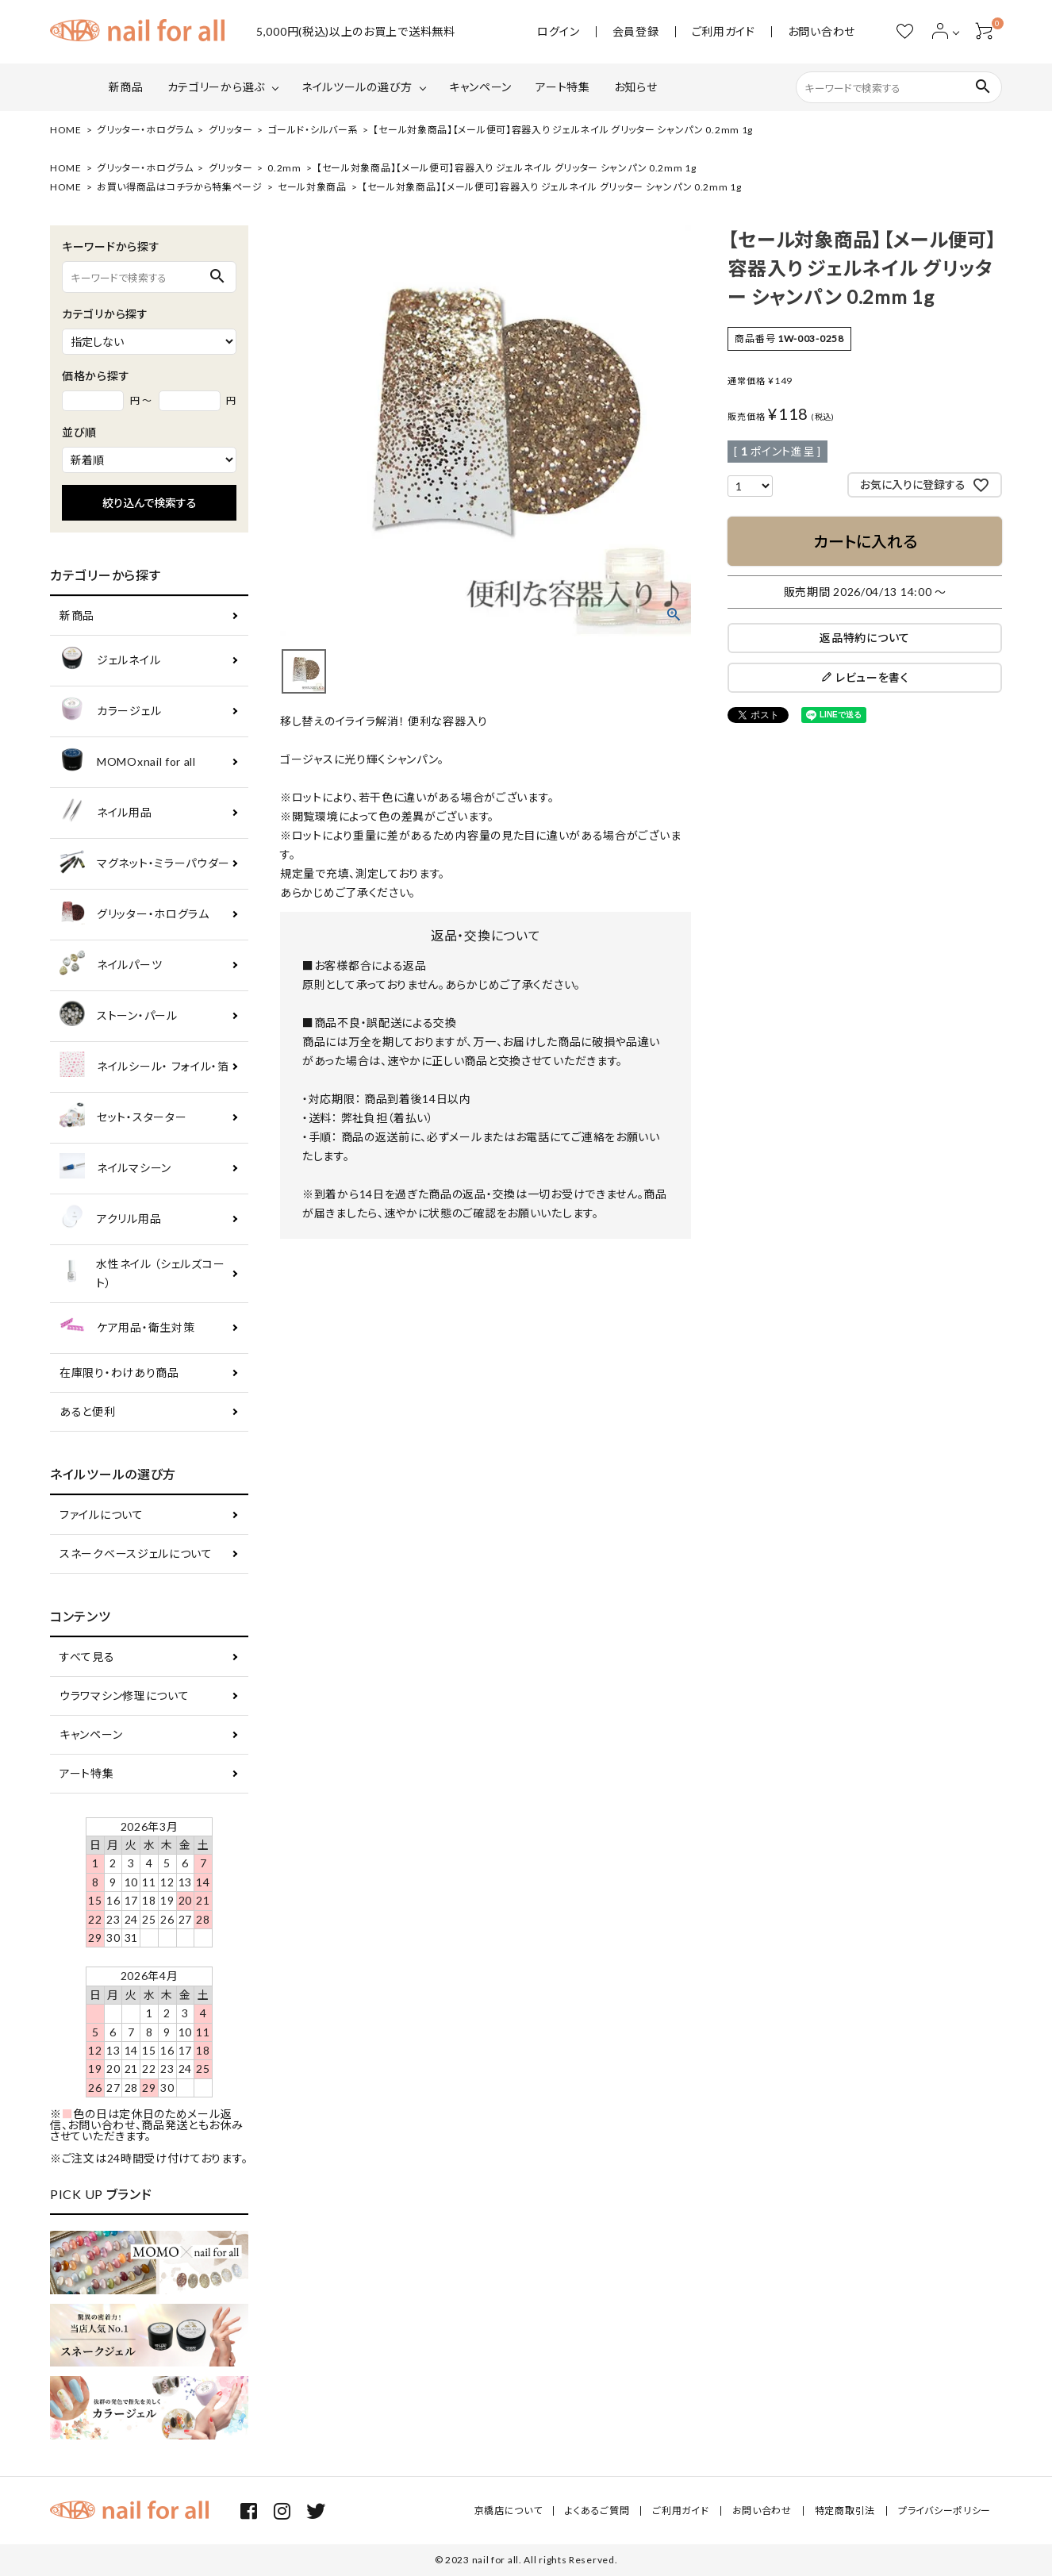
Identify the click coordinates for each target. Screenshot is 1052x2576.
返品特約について (865, 637)
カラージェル (110, 711)
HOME (66, 130)
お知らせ (636, 87)
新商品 (126, 87)
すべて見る (87, 1656)
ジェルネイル (110, 660)
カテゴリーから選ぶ (216, 87)
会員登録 (635, 31)
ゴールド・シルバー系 (312, 130)
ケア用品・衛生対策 (127, 1328)
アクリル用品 (110, 1219)
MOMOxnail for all (128, 762)
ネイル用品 (106, 813)
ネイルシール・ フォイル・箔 (144, 1067)
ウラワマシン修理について (124, 1695)
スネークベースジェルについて (136, 1553)
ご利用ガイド (723, 31)
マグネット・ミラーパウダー (145, 863)
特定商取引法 (845, 2510)
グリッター (231, 130)
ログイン (558, 31)
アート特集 (563, 87)
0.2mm (284, 168)
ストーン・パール (119, 1016)
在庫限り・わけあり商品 (119, 1372)
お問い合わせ (821, 31)
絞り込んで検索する (149, 502)
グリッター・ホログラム (145, 130)
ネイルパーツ (111, 965)
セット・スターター (123, 1117)
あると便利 (88, 1411)
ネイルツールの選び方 (357, 87)
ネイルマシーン (115, 1168)
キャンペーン (480, 87)
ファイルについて (102, 1514)
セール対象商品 (312, 187)
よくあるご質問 (597, 2510)
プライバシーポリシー (944, 2510)
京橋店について (508, 2510)
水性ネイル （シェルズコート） (142, 1273)
